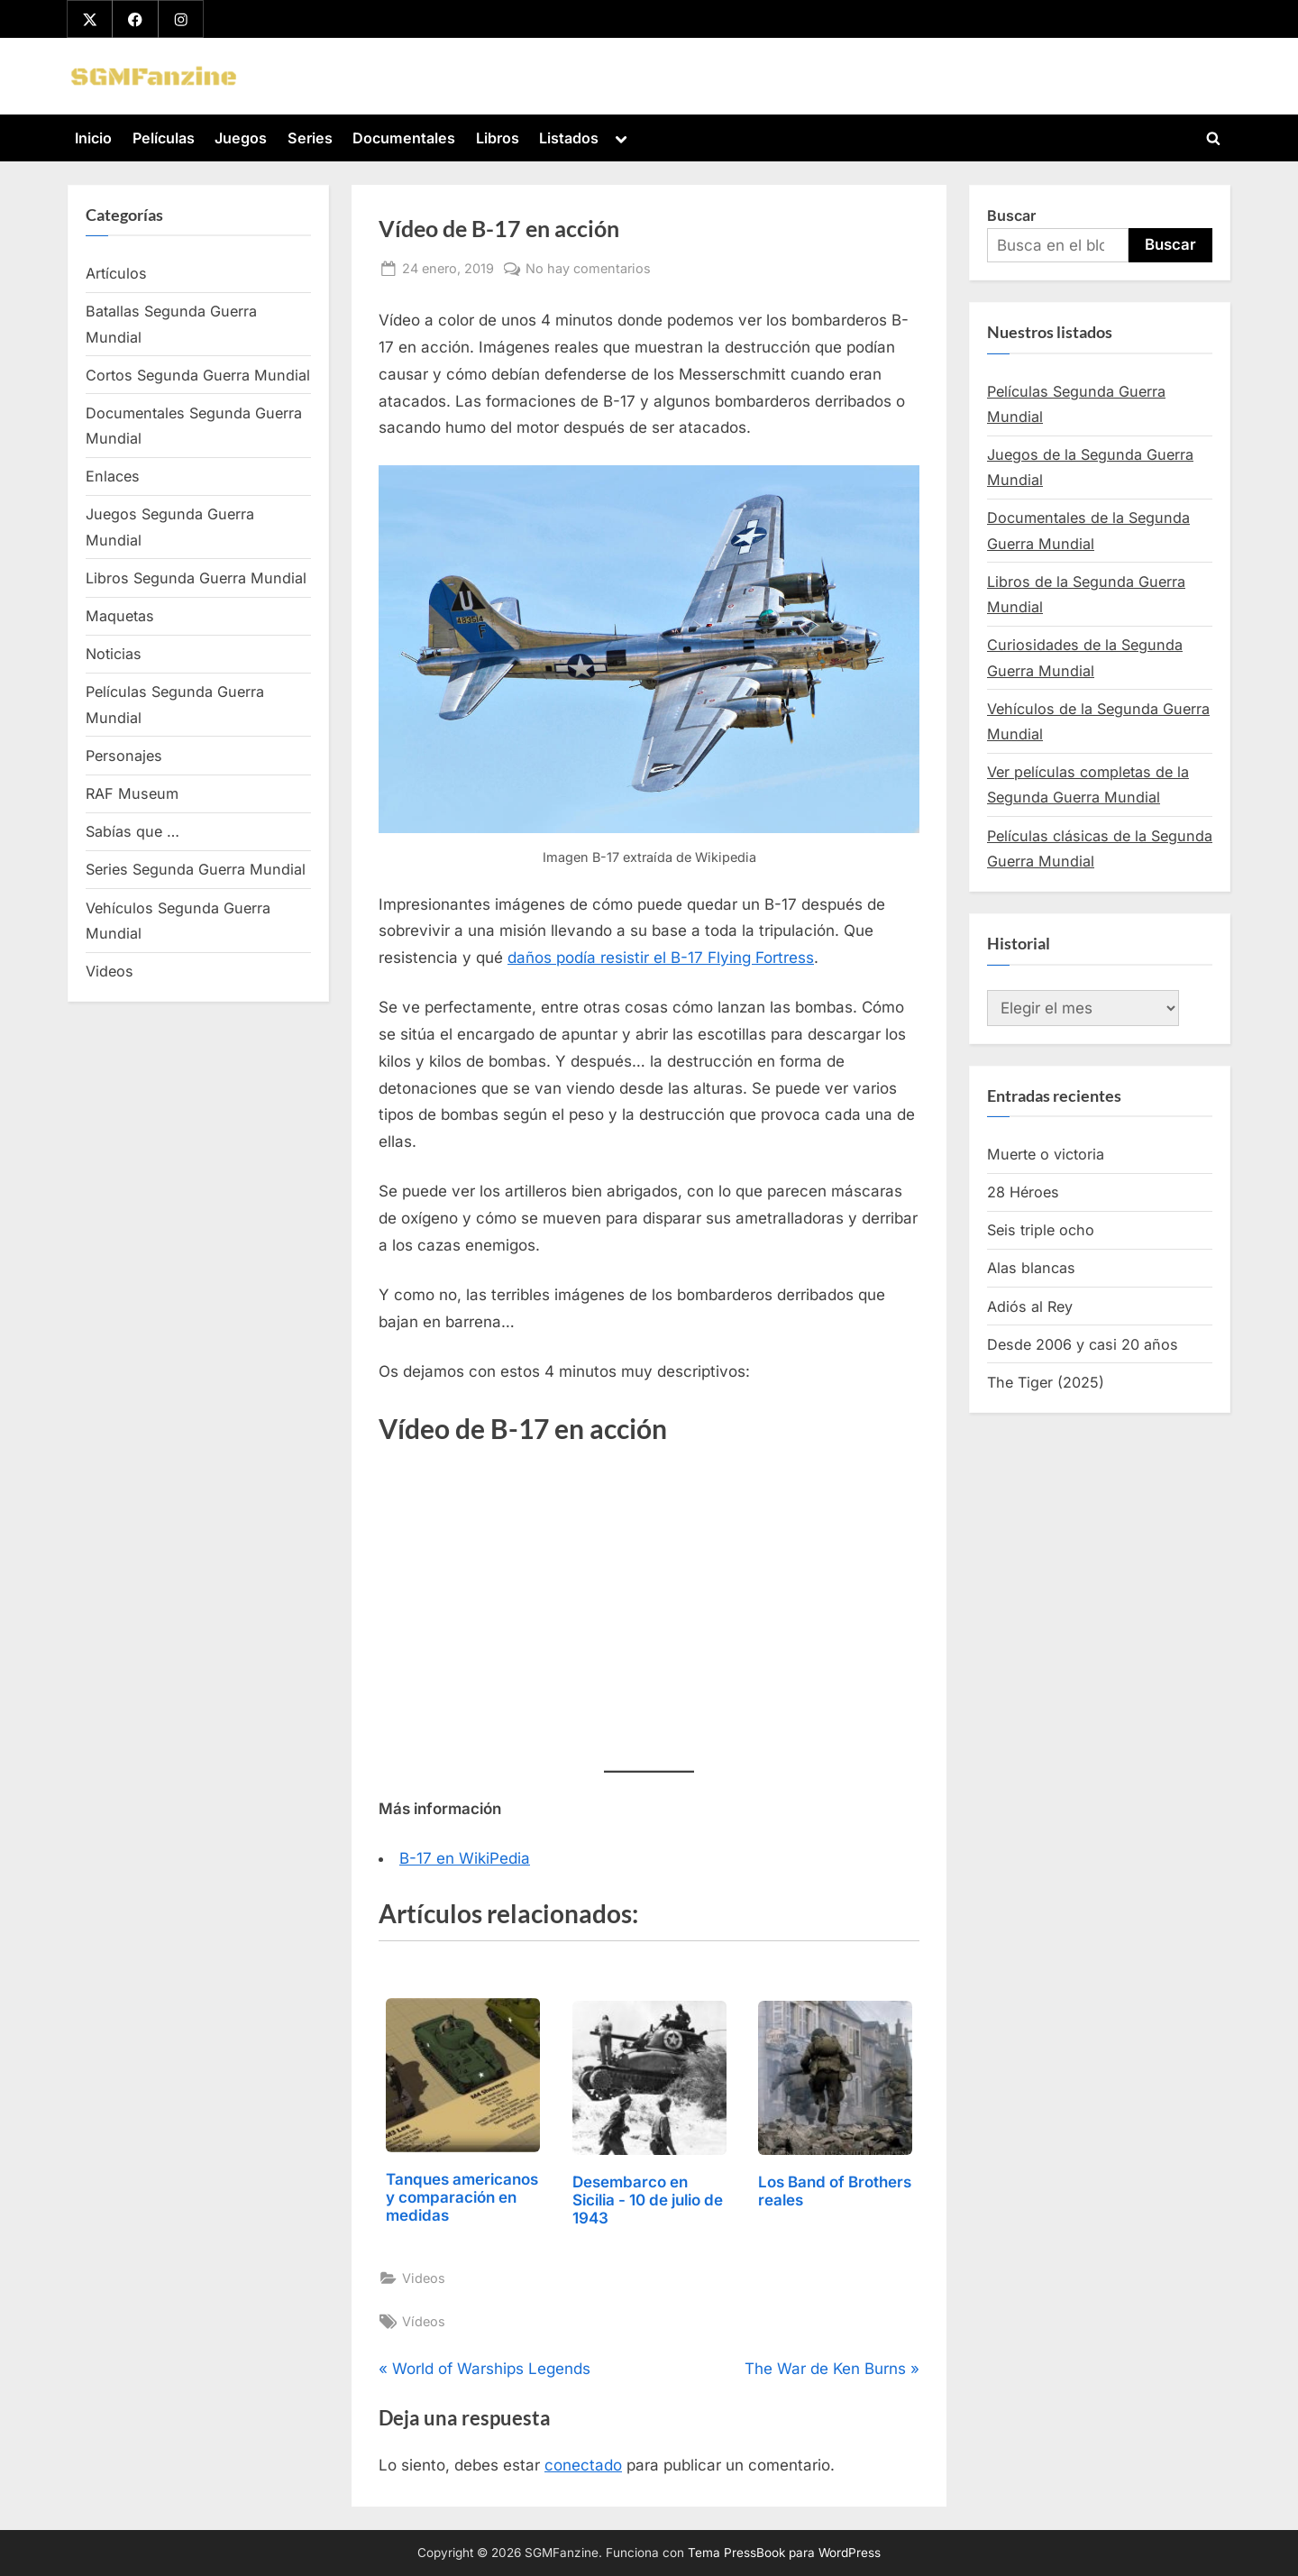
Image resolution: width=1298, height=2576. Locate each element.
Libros (497, 138)
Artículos (116, 273)
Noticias (114, 655)
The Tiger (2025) (1045, 1382)
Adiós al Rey (1030, 1306)
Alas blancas (1031, 1269)
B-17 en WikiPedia (464, 1858)
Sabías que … (132, 832)
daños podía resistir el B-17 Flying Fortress (660, 958)
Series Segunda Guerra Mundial (196, 870)
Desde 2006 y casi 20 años (1082, 1344)
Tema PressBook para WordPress (784, 2552)
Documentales (403, 138)
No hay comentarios (588, 268)
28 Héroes (1023, 1192)
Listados (569, 138)
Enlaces (113, 477)
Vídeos (423, 2322)
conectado (583, 2466)
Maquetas (120, 616)
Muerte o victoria (1045, 1154)
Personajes (124, 756)
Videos (423, 2278)
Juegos (241, 138)
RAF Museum (132, 793)
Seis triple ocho (1040, 1231)
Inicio (93, 138)
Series (310, 138)
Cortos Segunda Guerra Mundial (198, 375)
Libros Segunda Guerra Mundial (196, 578)
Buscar (1011, 215)
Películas (164, 138)
